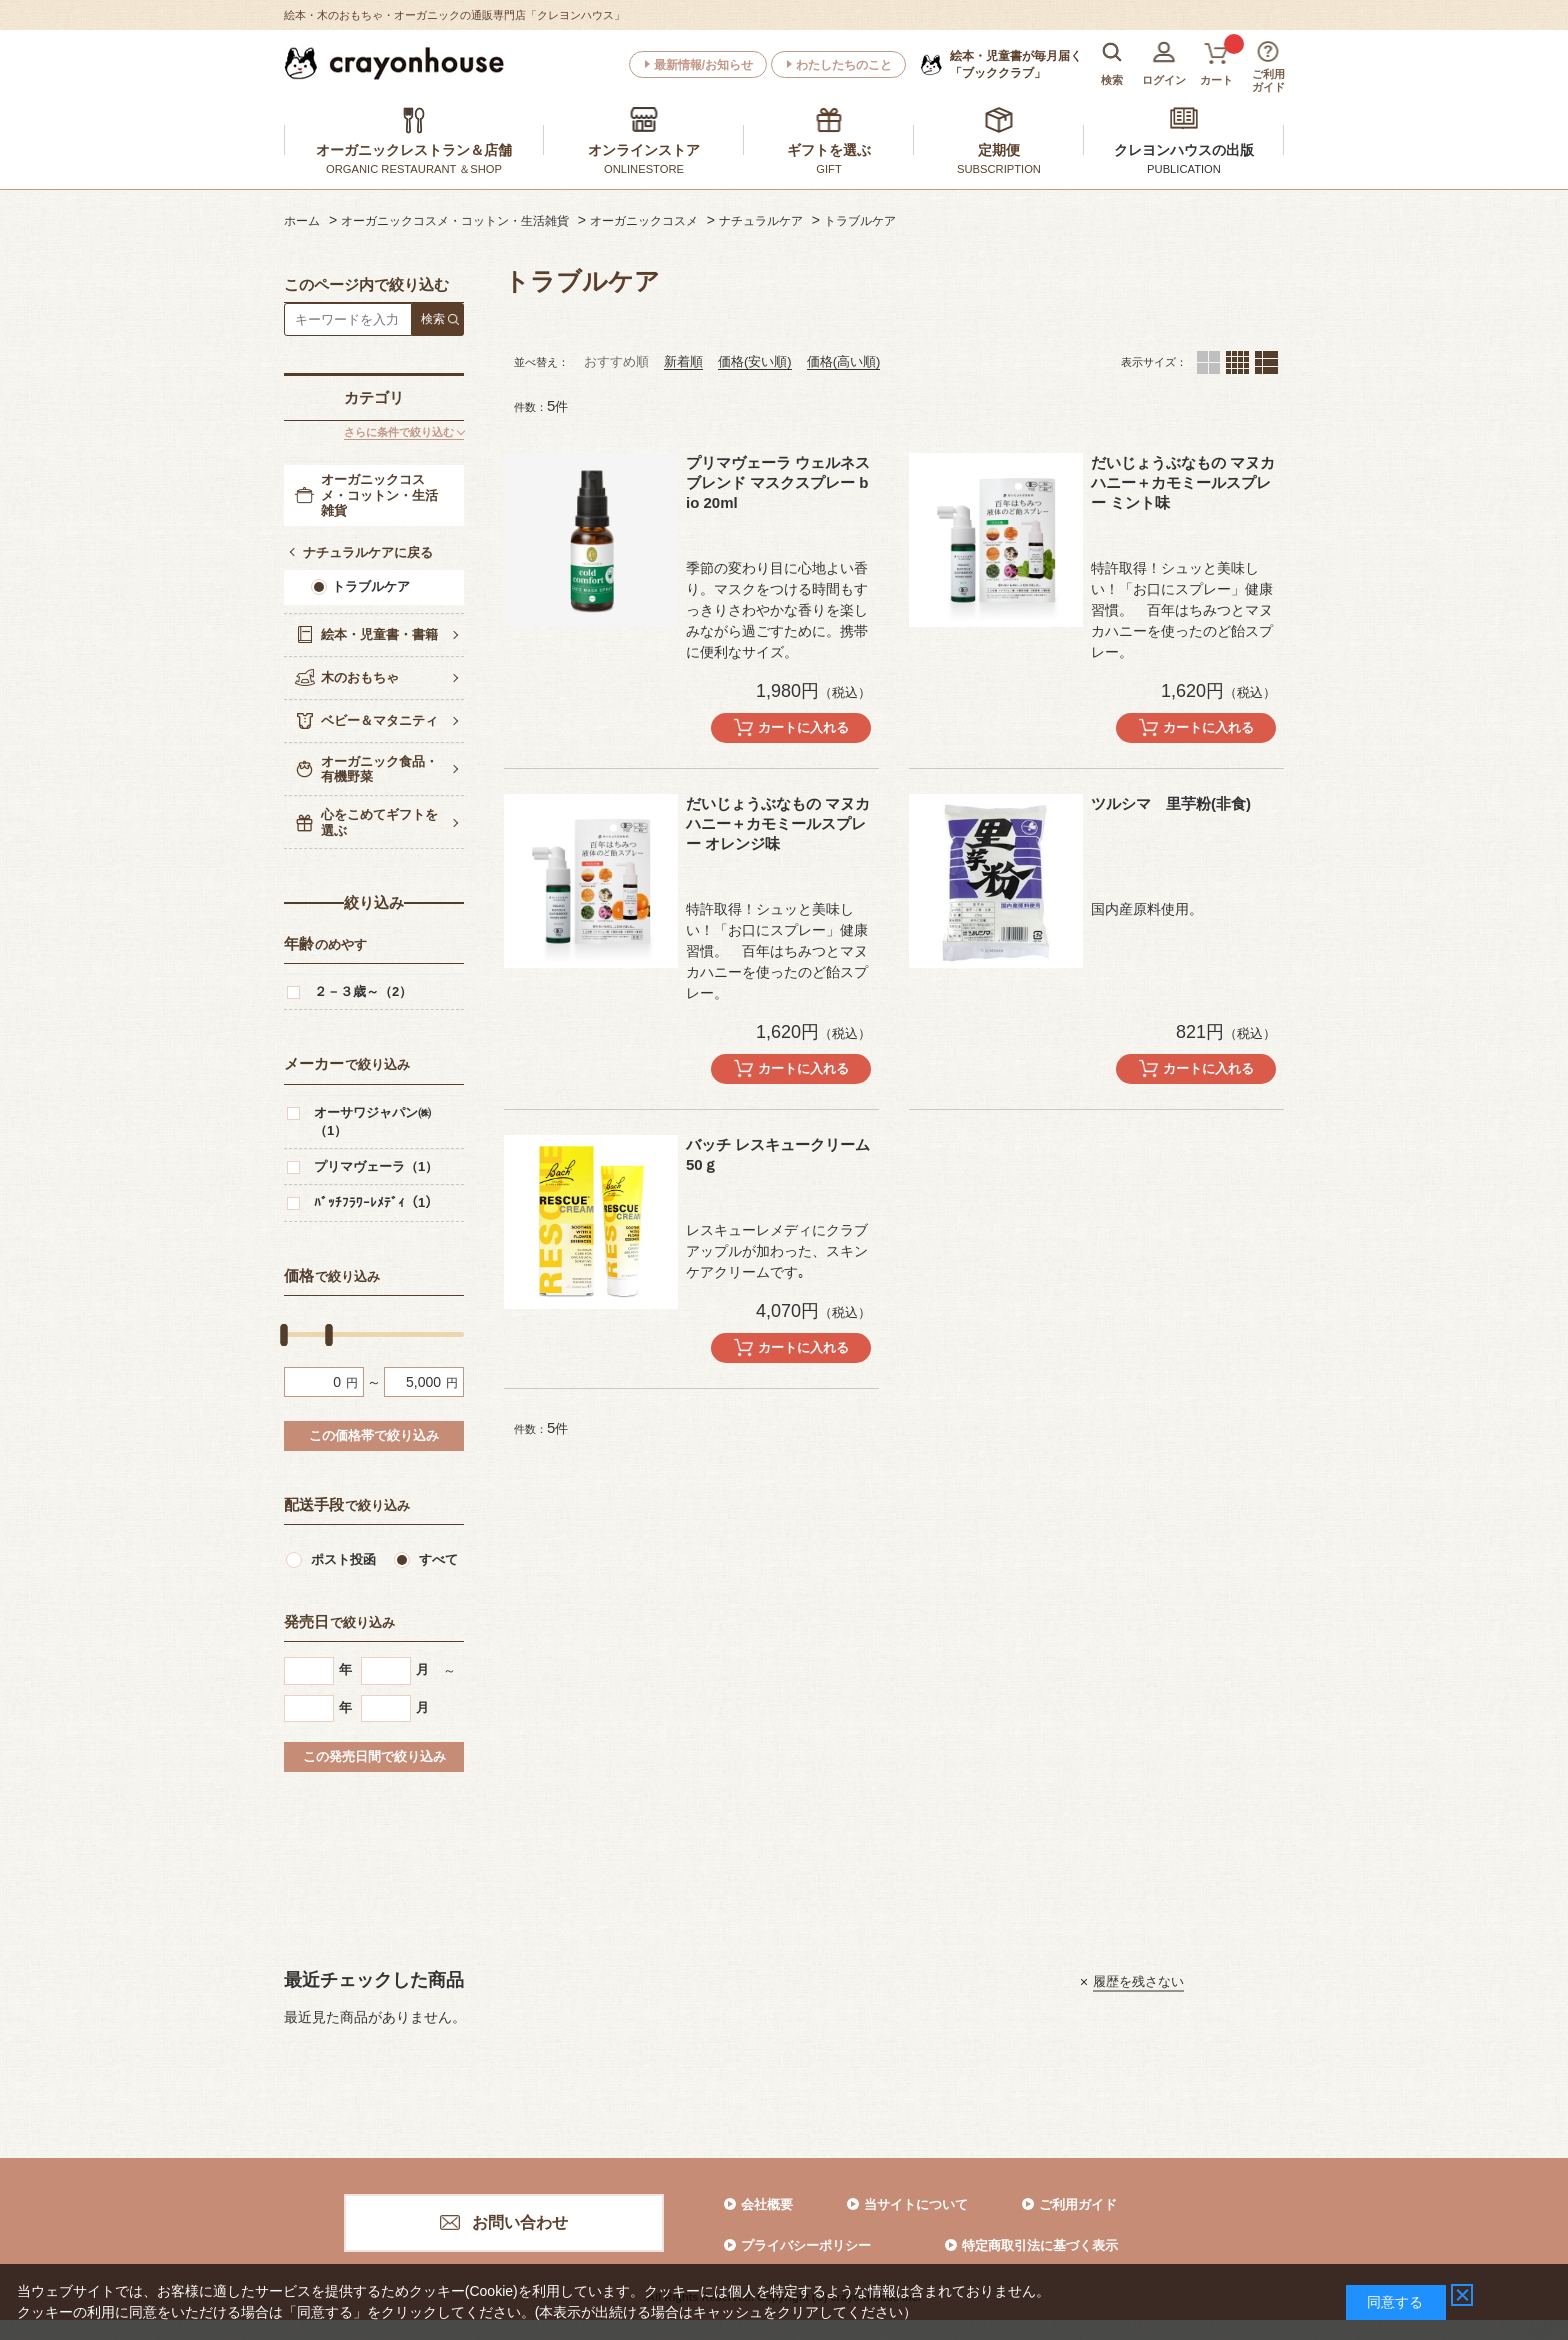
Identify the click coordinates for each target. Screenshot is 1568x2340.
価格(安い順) (755, 361)
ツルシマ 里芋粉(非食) (1171, 803)
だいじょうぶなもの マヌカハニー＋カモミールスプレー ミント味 (1183, 482)
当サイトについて (916, 2204)
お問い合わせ (520, 2222)
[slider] (284, 1335)
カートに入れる (803, 727)
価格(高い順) (844, 361)
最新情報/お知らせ (703, 65)
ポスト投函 (343, 1559)
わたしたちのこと (844, 65)
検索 (433, 319)
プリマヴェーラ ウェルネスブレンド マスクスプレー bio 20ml (778, 482)
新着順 (683, 361)
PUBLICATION (1184, 169)
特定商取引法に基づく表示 (1040, 2245)
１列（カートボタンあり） (1266, 362)
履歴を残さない (1138, 1981)
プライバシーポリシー (806, 2245)
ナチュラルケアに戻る (368, 552)
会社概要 (767, 2204)
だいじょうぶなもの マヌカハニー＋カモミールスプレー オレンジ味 (778, 823)
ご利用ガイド (1078, 2204)
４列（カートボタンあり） (1237, 362)
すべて (438, 1559)
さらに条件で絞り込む (399, 432)
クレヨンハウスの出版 (1184, 150)
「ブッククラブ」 (1016, 64)
